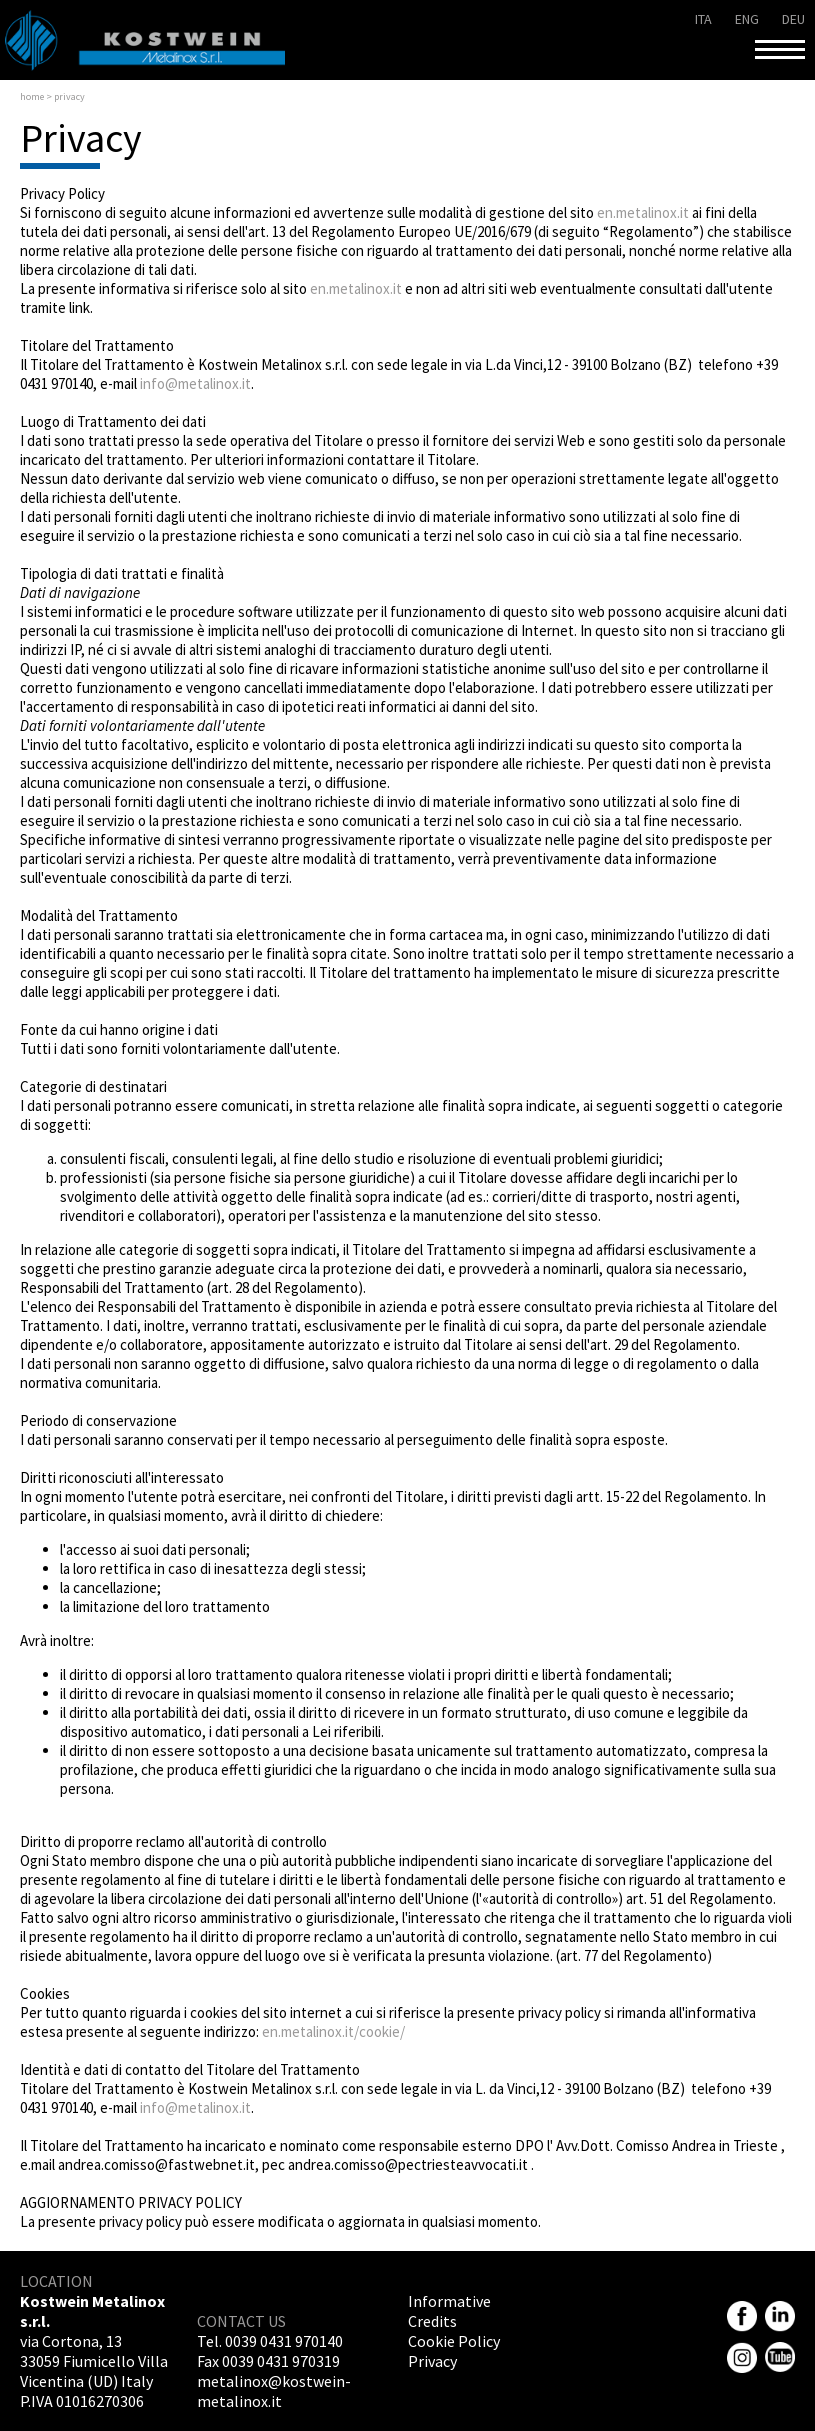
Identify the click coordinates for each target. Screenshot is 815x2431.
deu (793, 19)
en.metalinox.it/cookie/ (333, 2031)
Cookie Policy (454, 2341)
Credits (432, 2321)
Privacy (432, 2361)
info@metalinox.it (195, 383)
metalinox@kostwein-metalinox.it (274, 2391)
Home (32, 96)
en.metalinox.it (643, 212)
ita (703, 19)
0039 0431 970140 (284, 2341)
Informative (449, 2301)
